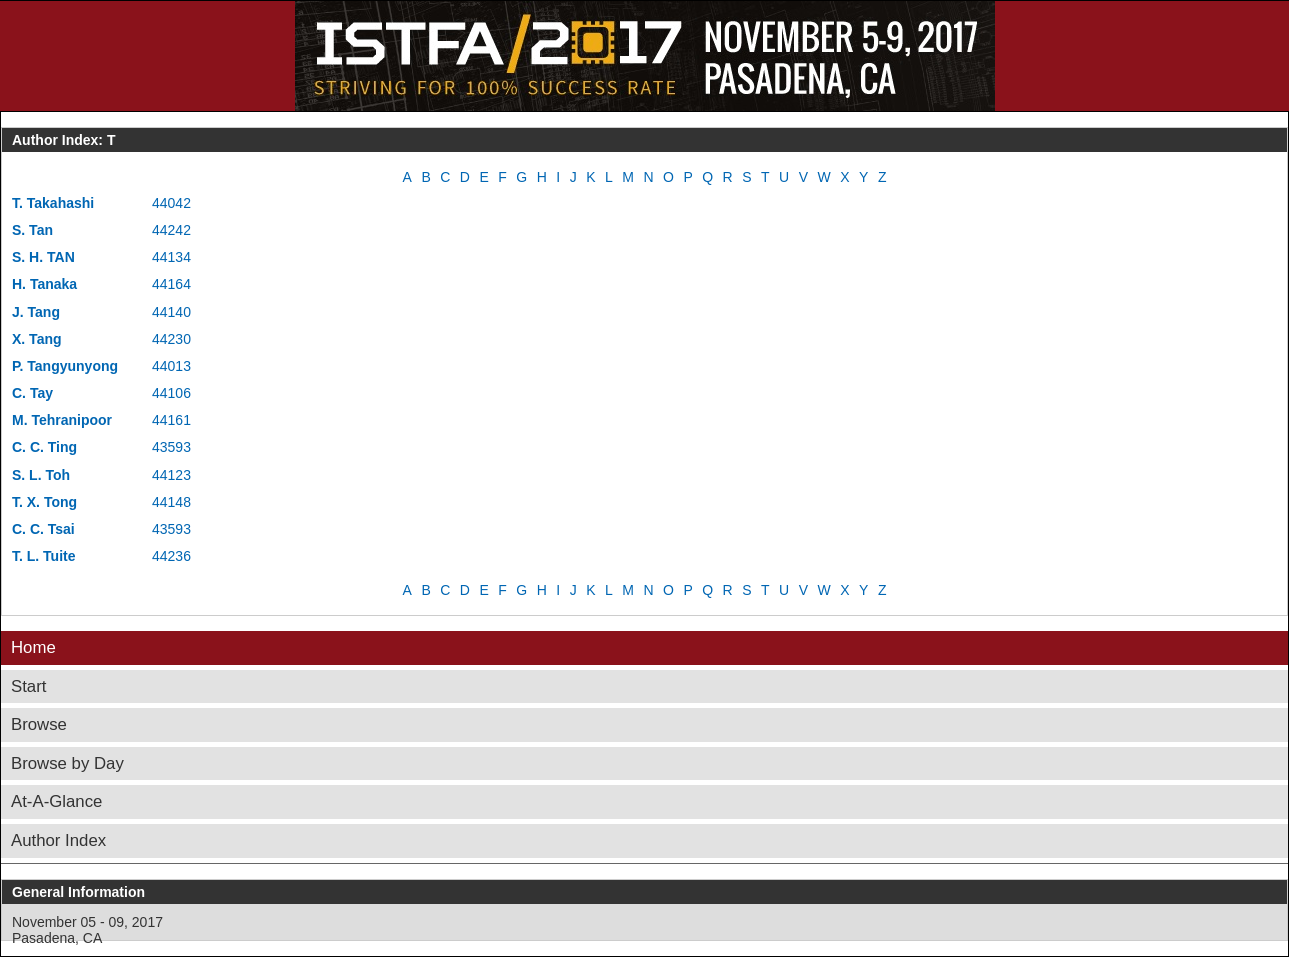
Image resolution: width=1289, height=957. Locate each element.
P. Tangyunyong (65, 366)
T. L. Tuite (44, 556)
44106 (171, 393)
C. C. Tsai (43, 529)
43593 (171, 447)
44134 (171, 257)
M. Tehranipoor (62, 420)
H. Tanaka (44, 284)
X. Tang (37, 339)
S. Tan (32, 230)
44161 (171, 420)
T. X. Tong (44, 502)
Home (33, 647)
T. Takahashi (53, 203)
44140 (171, 312)
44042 (171, 203)
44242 (171, 230)
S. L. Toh (41, 475)
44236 (171, 556)
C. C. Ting (44, 447)
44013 (171, 366)
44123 (171, 475)
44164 (171, 284)
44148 (171, 502)
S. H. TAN (43, 257)
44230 (171, 339)
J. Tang (36, 312)
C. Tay (32, 393)
